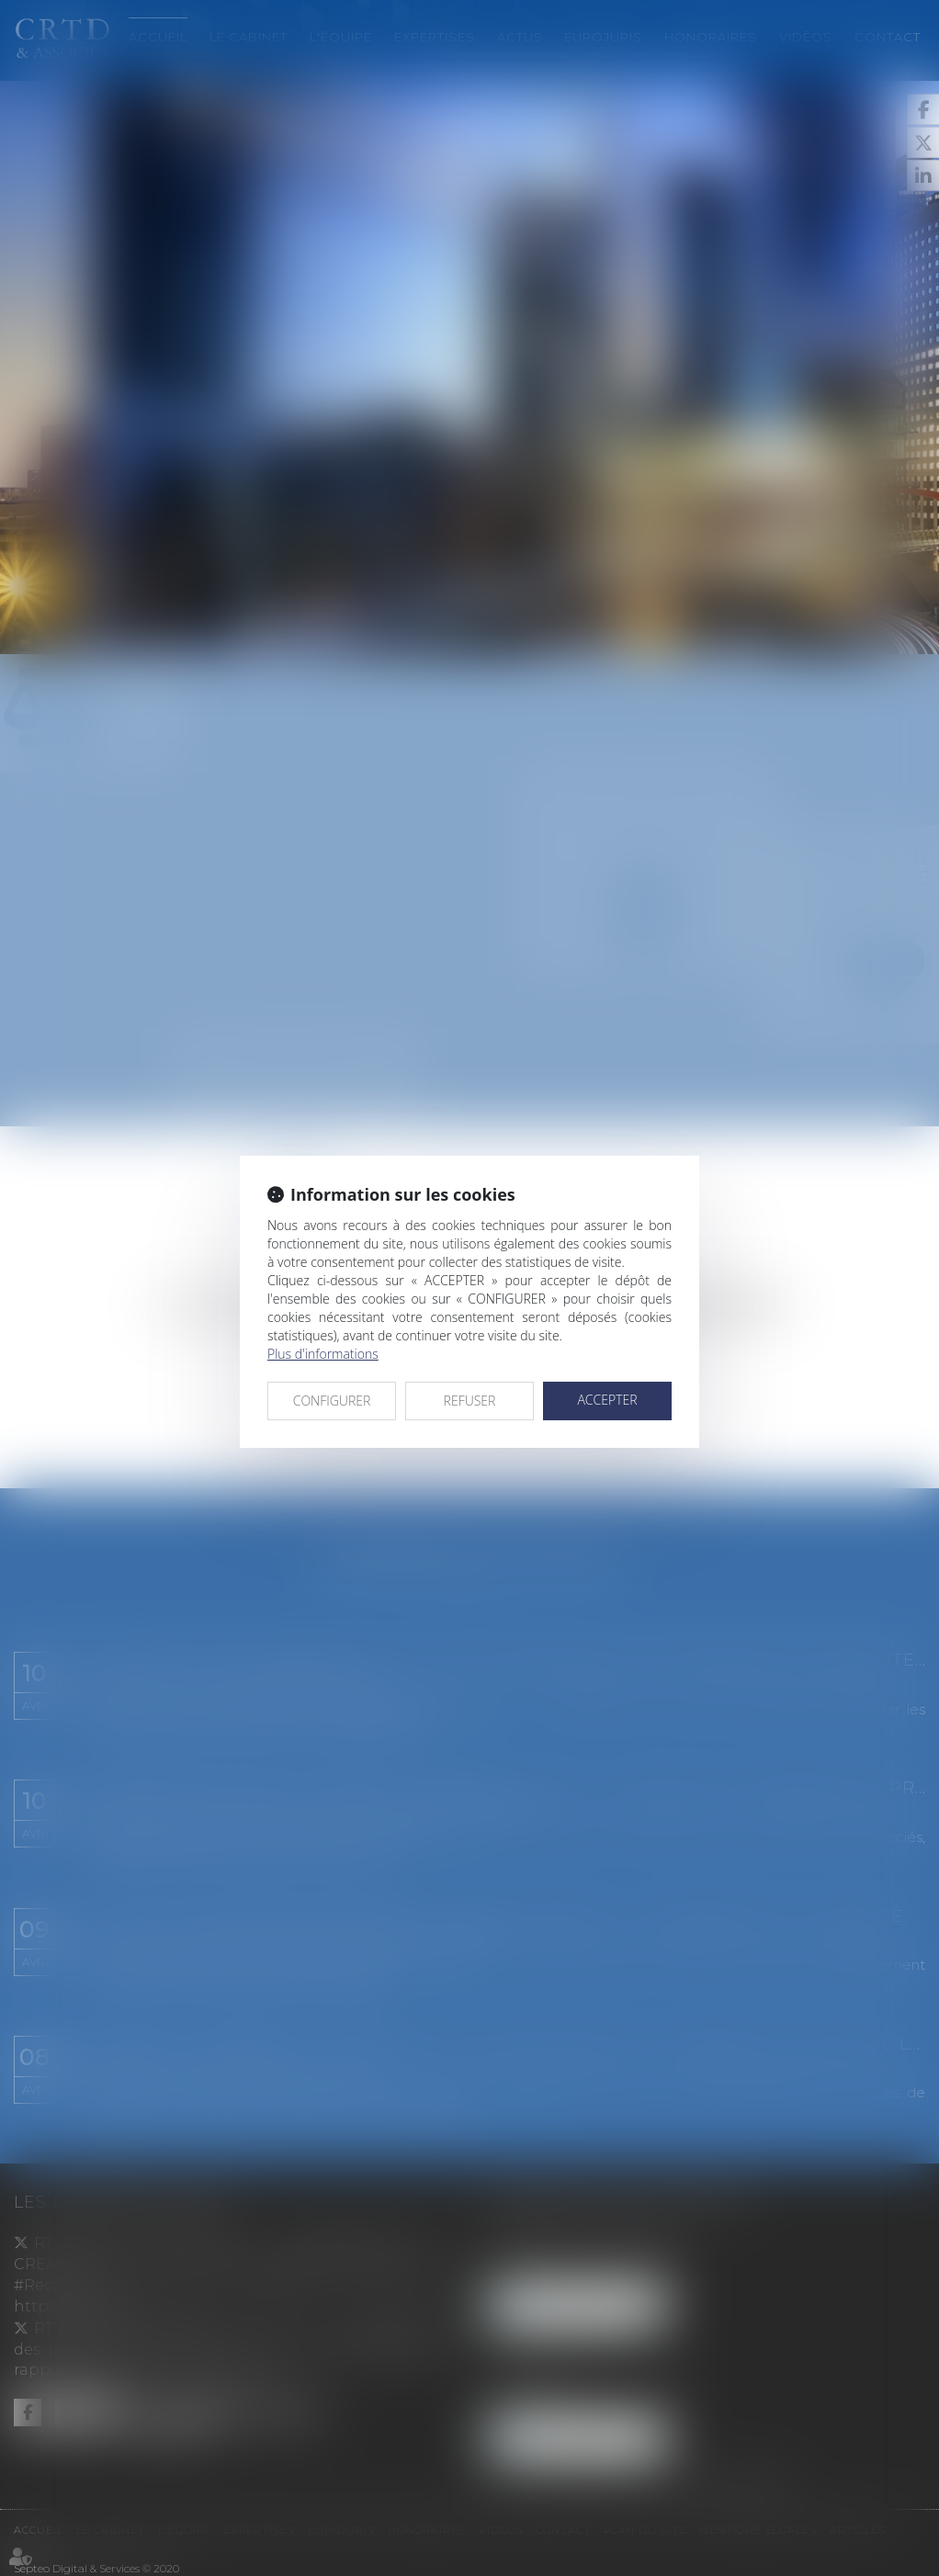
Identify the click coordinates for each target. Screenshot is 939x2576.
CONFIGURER (332, 1400)
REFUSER (470, 1400)
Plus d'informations (323, 1353)
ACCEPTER (607, 1399)
